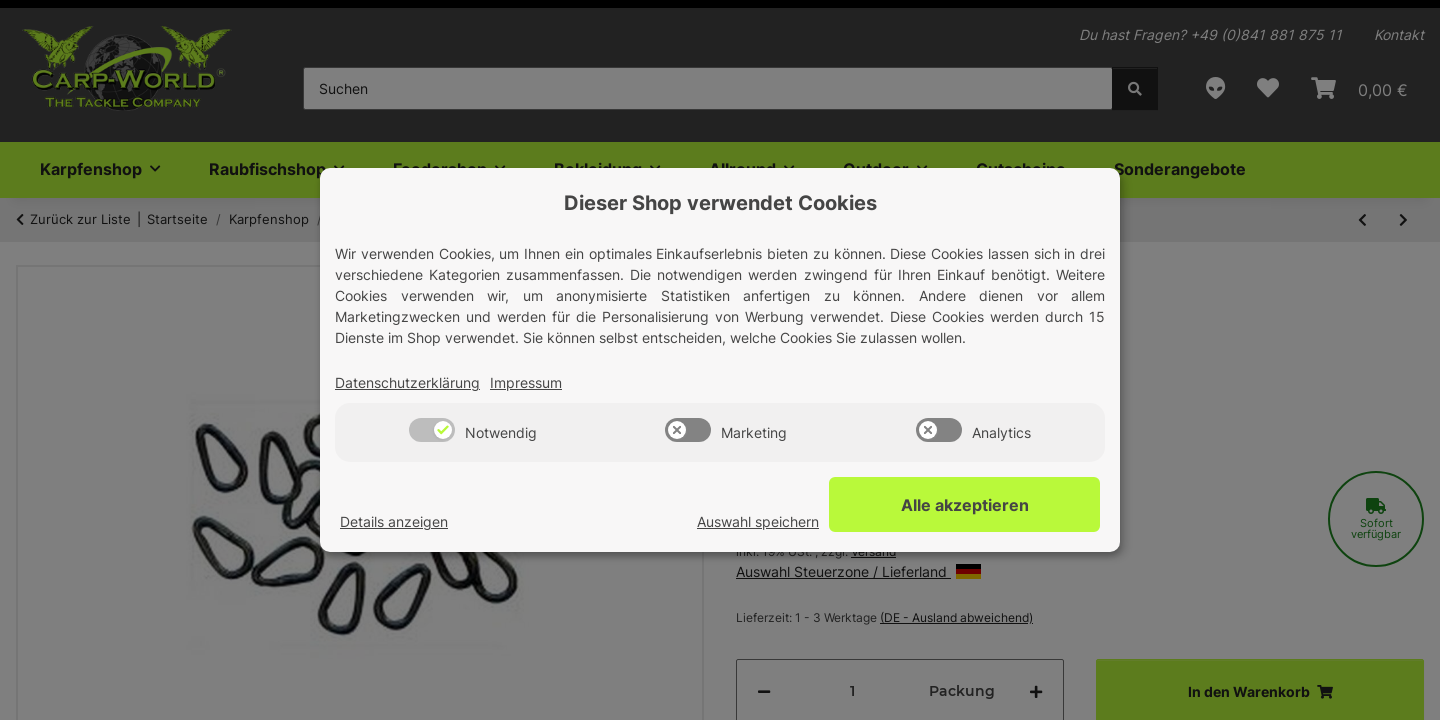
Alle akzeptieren (1000, 505)
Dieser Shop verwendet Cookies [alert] (720, 203)
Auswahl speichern (829, 522)
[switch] (432, 431)
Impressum (526, 383)
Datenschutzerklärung (407, 383)
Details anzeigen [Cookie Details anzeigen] (394, 522)
